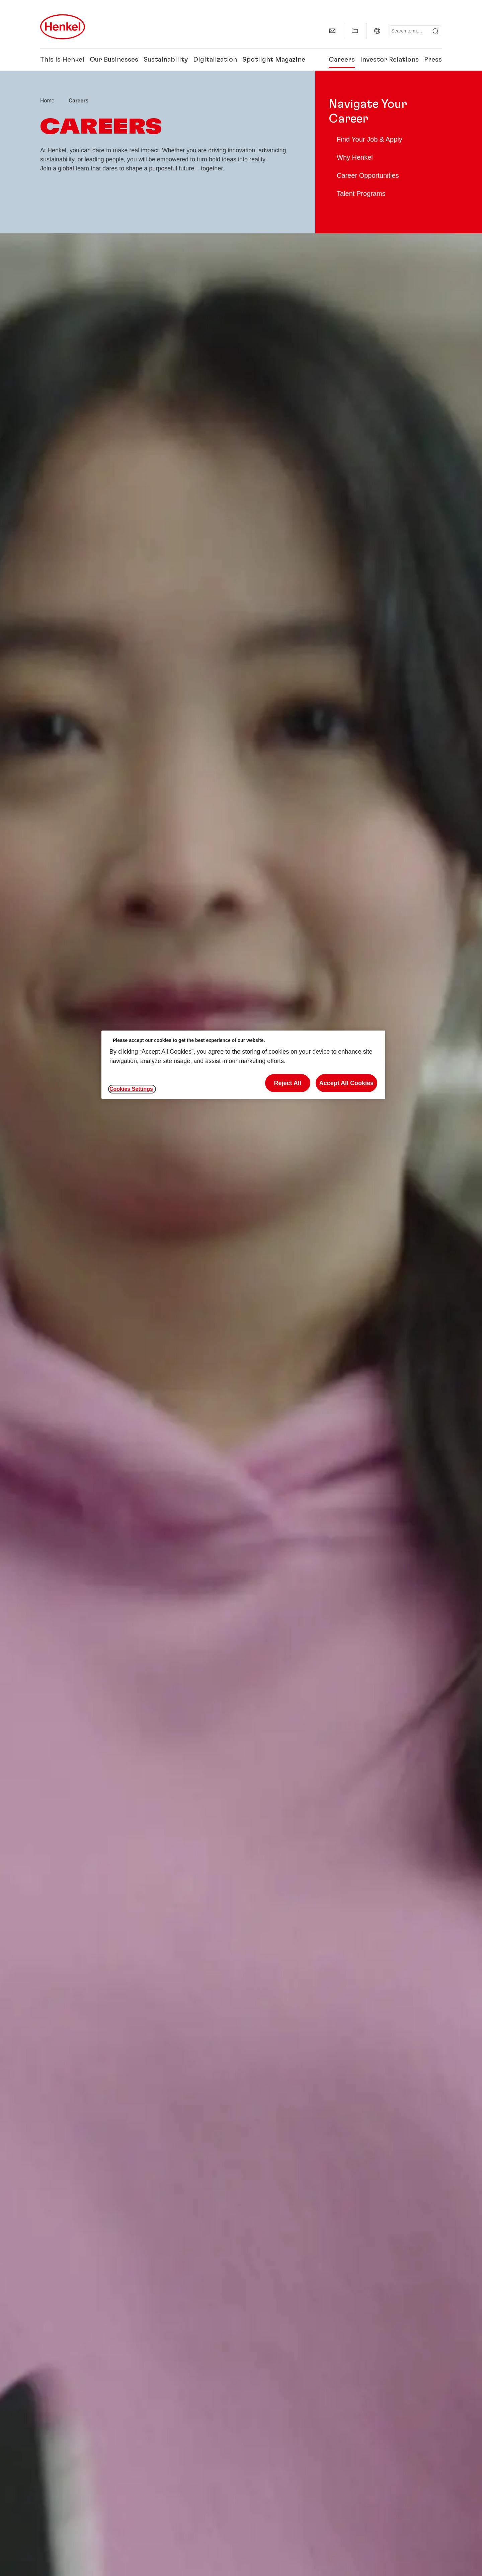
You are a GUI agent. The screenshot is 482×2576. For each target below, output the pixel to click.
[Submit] (435, 31)
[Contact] (332, 31)
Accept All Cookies (346, 1083)
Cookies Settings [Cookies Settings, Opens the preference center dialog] (131, 1089)
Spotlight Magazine (273, 60)
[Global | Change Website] (377, 31)
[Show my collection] (355, 31)
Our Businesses (114, 60)
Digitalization (215, 60)
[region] (243, 1065)
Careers (342, 60)
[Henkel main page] (62, 26)
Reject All (287, 1083)
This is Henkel (62, 60)
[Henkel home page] (47, 100)
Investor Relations (389, 60)
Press (433, 60)
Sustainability (166, 60)
